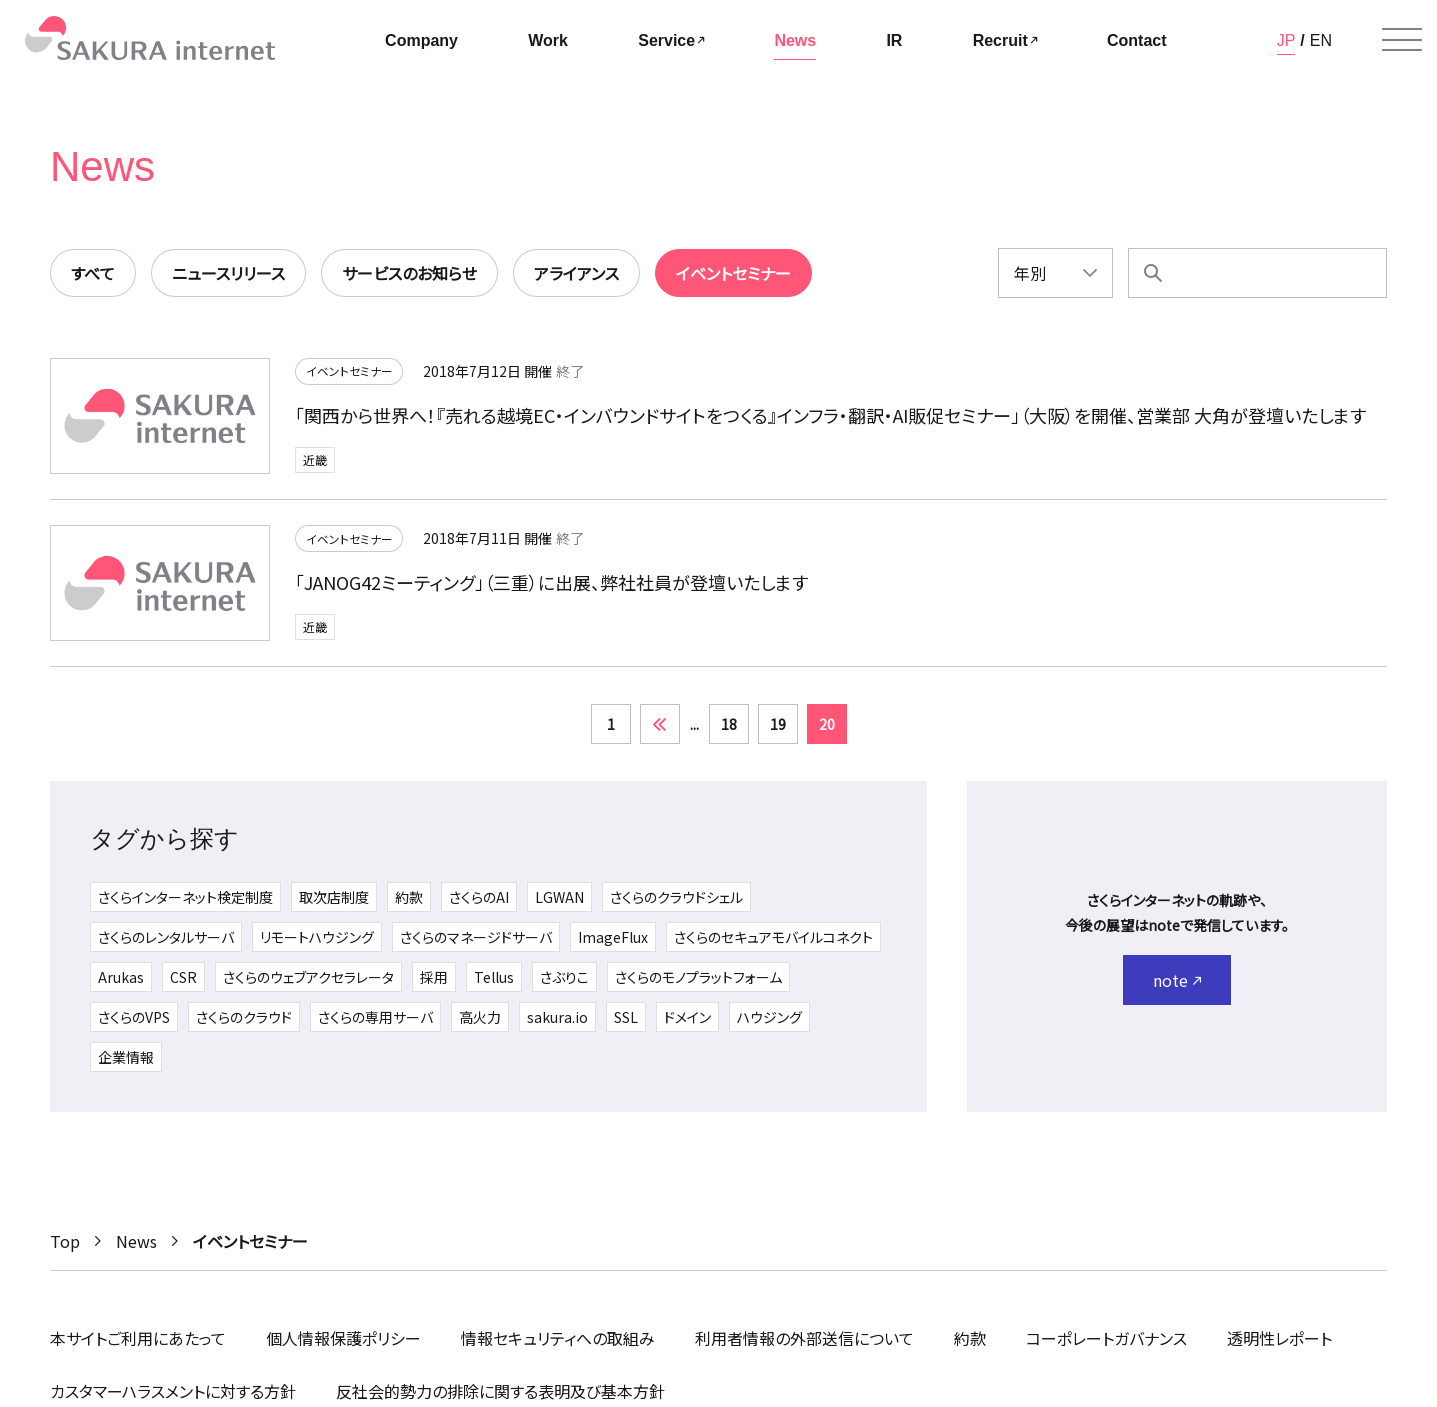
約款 (409, 897)
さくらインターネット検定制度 (185, 897)
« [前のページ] (660, 724)
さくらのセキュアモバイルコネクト (773, 937)
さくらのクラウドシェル (676, 897)
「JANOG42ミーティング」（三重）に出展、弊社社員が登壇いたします (551, 583)
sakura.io (557, 1017)
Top (65, 1241)
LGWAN (559, 897)
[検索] (1153, 273)
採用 (434, 977)
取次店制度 (334, 897)
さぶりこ (564, 977)
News (136, 1241)
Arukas (121, 977)
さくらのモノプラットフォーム (698, 977)
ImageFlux (613, 937)
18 (729, 724)
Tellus (494, 977)
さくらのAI (479, 897)
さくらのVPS (134, 1017)
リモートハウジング (317, 937)
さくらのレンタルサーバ (166, 937)
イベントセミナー (349, 372)
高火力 (480, 1017)
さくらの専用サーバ (375, 1017)
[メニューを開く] (1402, 40)
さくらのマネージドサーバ (476, 937)
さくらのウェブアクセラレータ (308, 977)
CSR (183, 977)
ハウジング (769, 1017)
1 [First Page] (611, 724)
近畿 (315, 460)
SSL (626, 1017)
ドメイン (687, 1017)
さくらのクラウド (244, 1017)
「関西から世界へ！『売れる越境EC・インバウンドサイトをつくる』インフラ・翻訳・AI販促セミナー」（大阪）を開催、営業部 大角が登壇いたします (830, 416)
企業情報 (126, 1057)
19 (778, 724)
